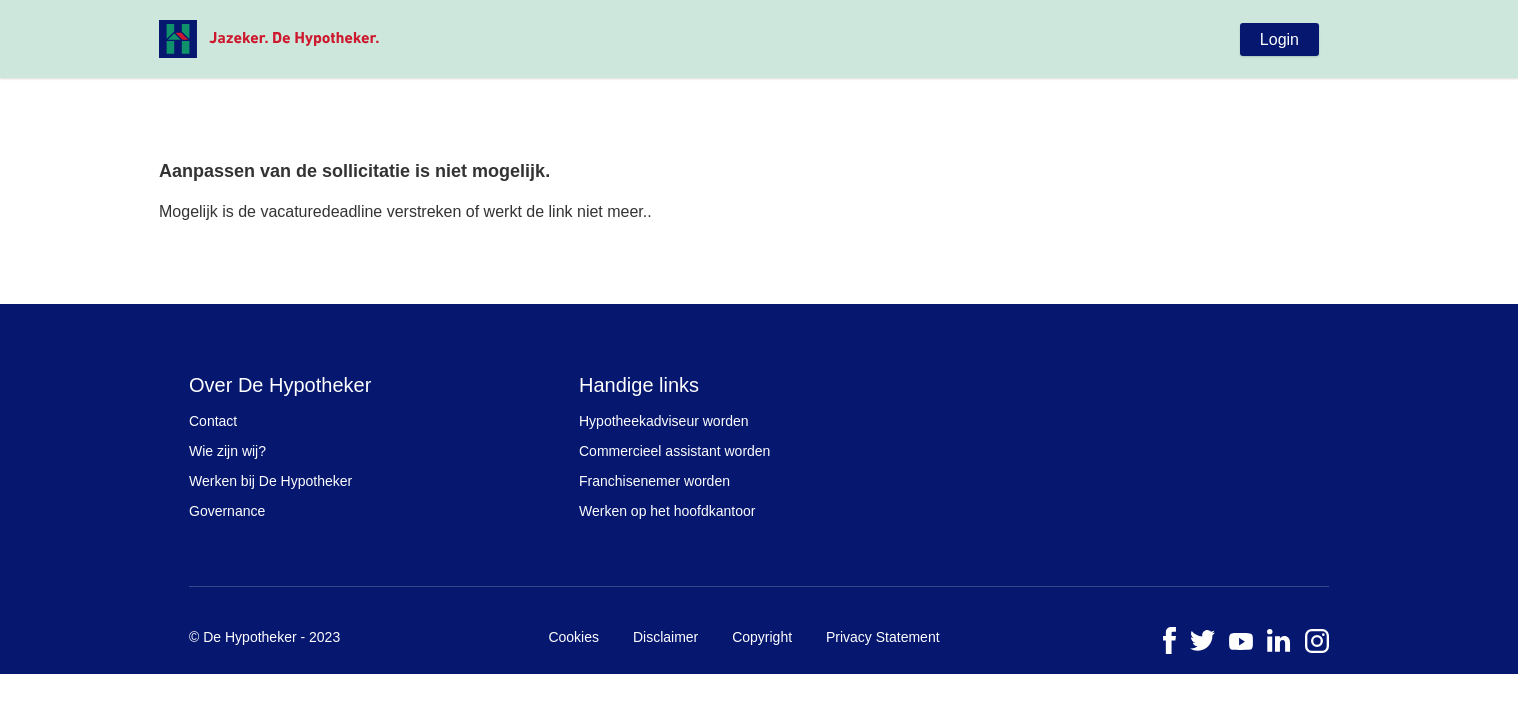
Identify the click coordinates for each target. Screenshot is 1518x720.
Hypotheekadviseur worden (664, 421)
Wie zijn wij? (227, 451)
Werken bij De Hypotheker (270, 481)
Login (1279, 39)
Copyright (762, 637)
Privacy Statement (883, 637)
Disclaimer (665, 637)
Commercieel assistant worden (674, 451)
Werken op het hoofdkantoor (667, 511)
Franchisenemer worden (654, 481)
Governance (227, 511)
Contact (213, 421)
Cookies (573, 637)
